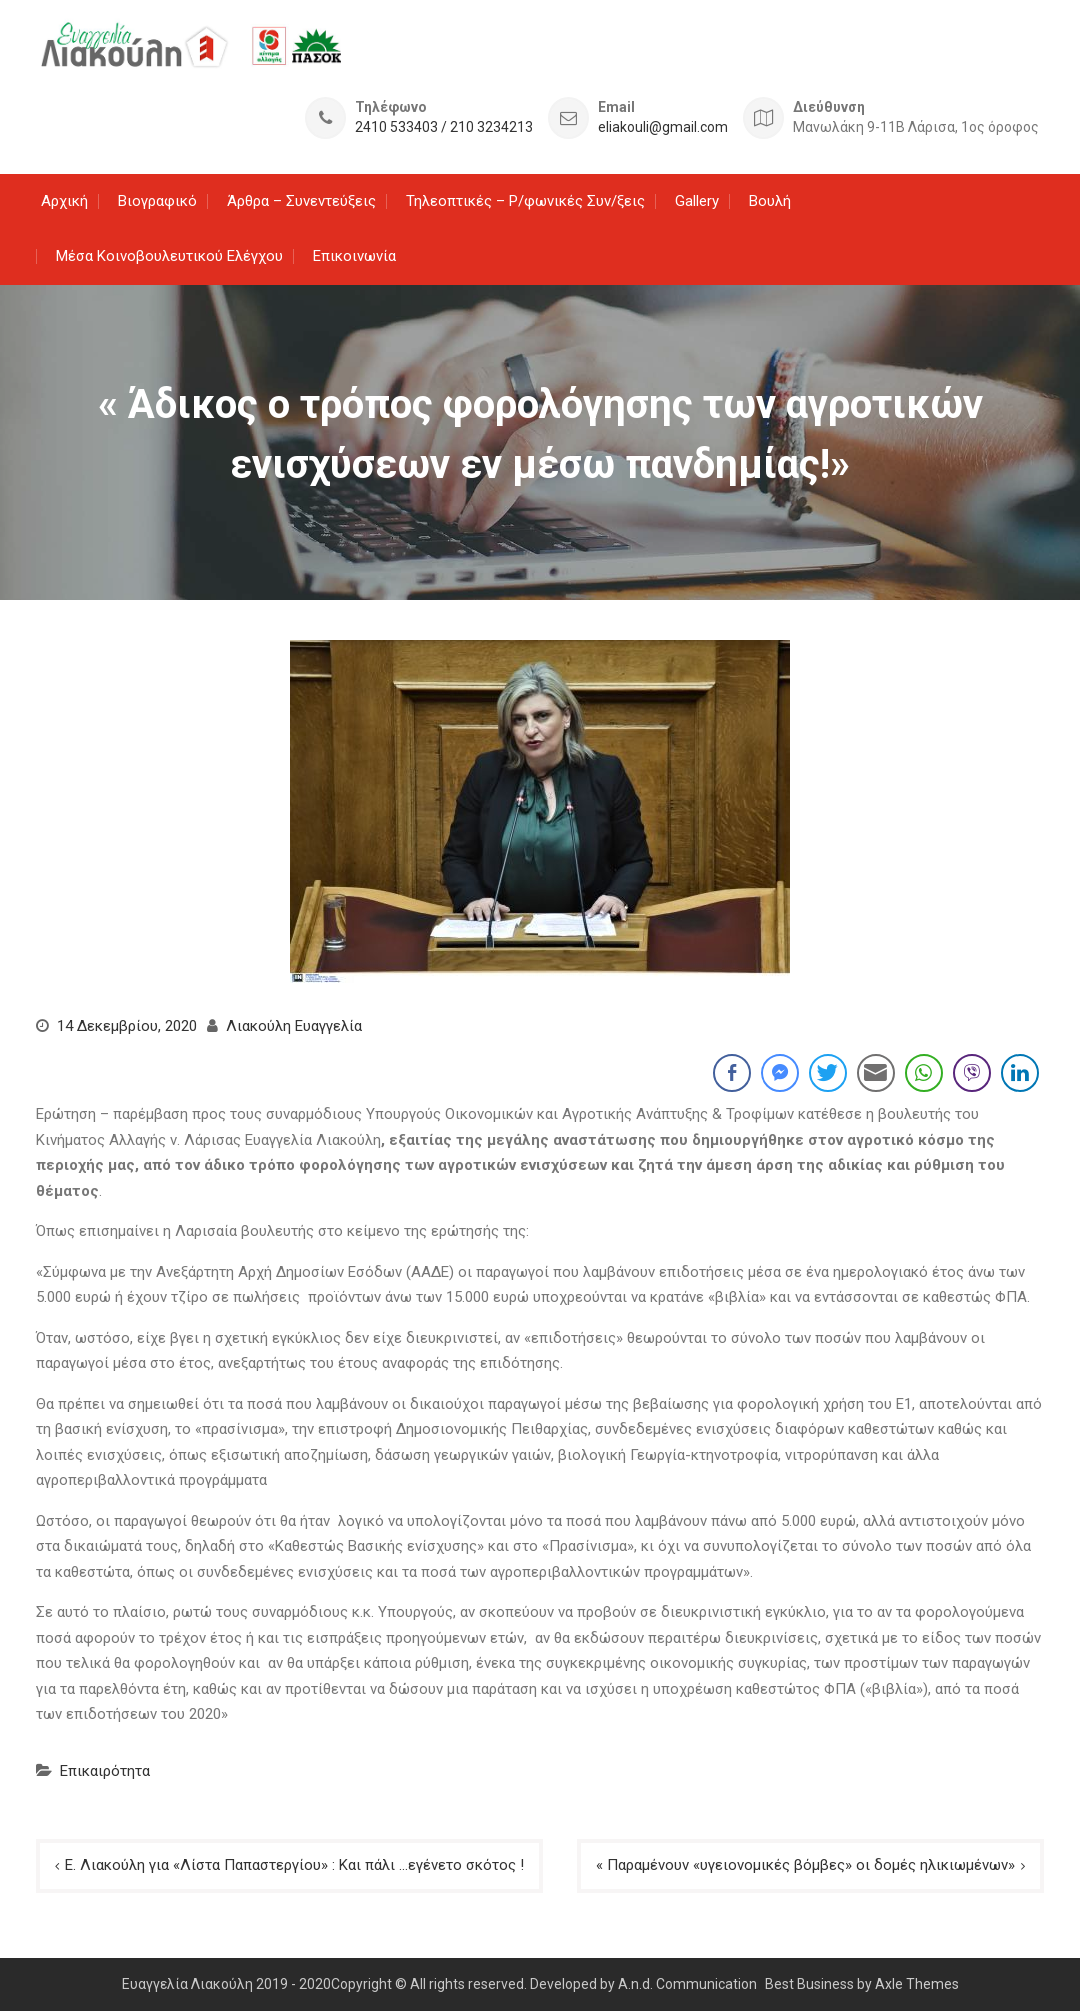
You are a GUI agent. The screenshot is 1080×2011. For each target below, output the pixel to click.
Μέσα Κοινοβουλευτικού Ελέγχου (169, 256)
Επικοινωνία (354, 256)
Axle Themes (917, 1983)
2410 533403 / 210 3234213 (444, 127)
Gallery (697, 200)
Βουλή (770, 200)
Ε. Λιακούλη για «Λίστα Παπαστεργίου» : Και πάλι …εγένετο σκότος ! (294, 1865)
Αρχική (64, 200)
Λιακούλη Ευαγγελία (294, 1025)
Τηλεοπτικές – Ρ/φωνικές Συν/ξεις (525, 200)
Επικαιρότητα (105, 1770)
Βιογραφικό (157, 200)
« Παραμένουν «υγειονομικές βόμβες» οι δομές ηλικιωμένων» (805, 1865)
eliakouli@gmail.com (663, 127)
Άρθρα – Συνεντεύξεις (301, 200)
